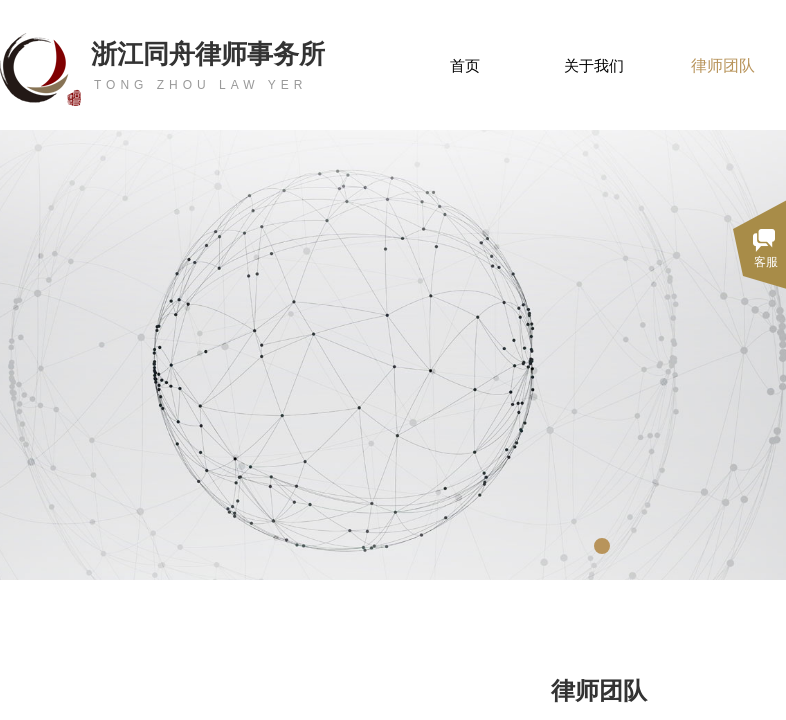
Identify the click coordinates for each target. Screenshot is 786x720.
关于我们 (594, 66)
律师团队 (723, 65)
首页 (465, 66)
